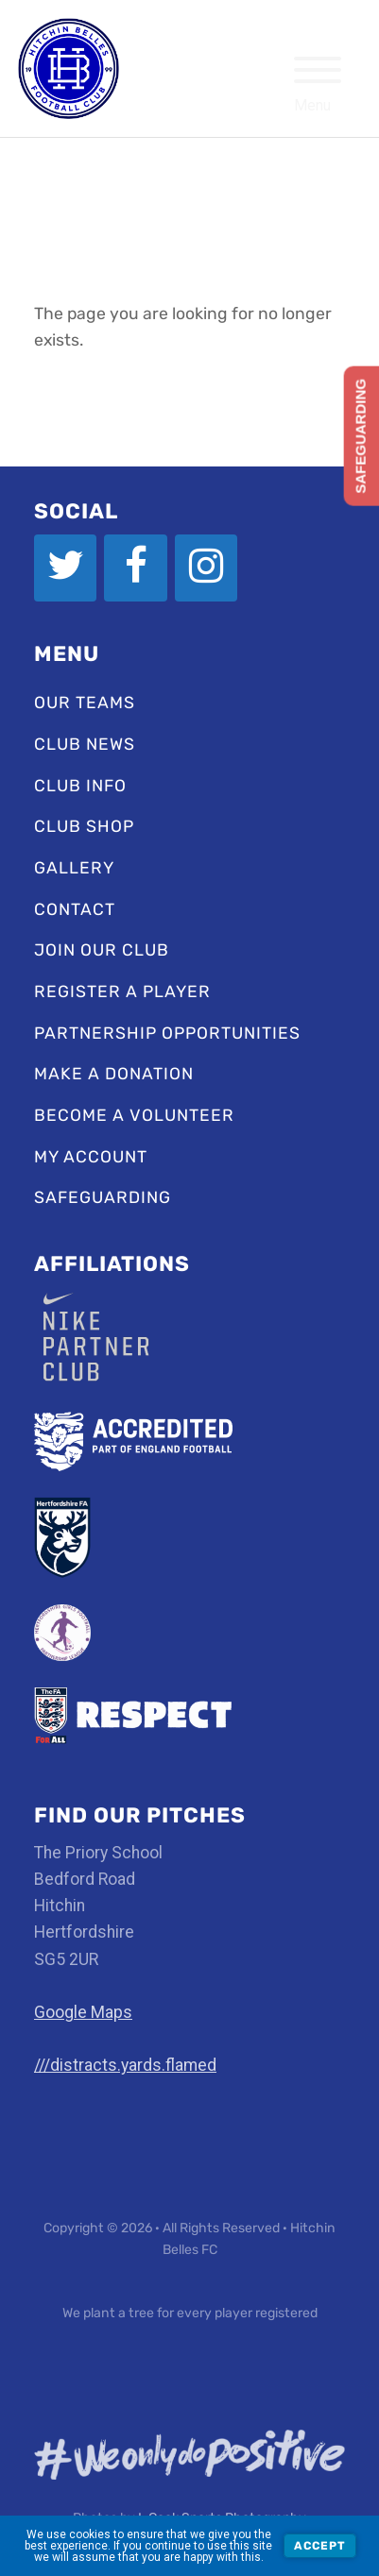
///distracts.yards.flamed (125, 2065)
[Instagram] (206, 567)
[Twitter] (65, 567)
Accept (320, 2545)
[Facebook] (135, 567)
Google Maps (83, 2012)
